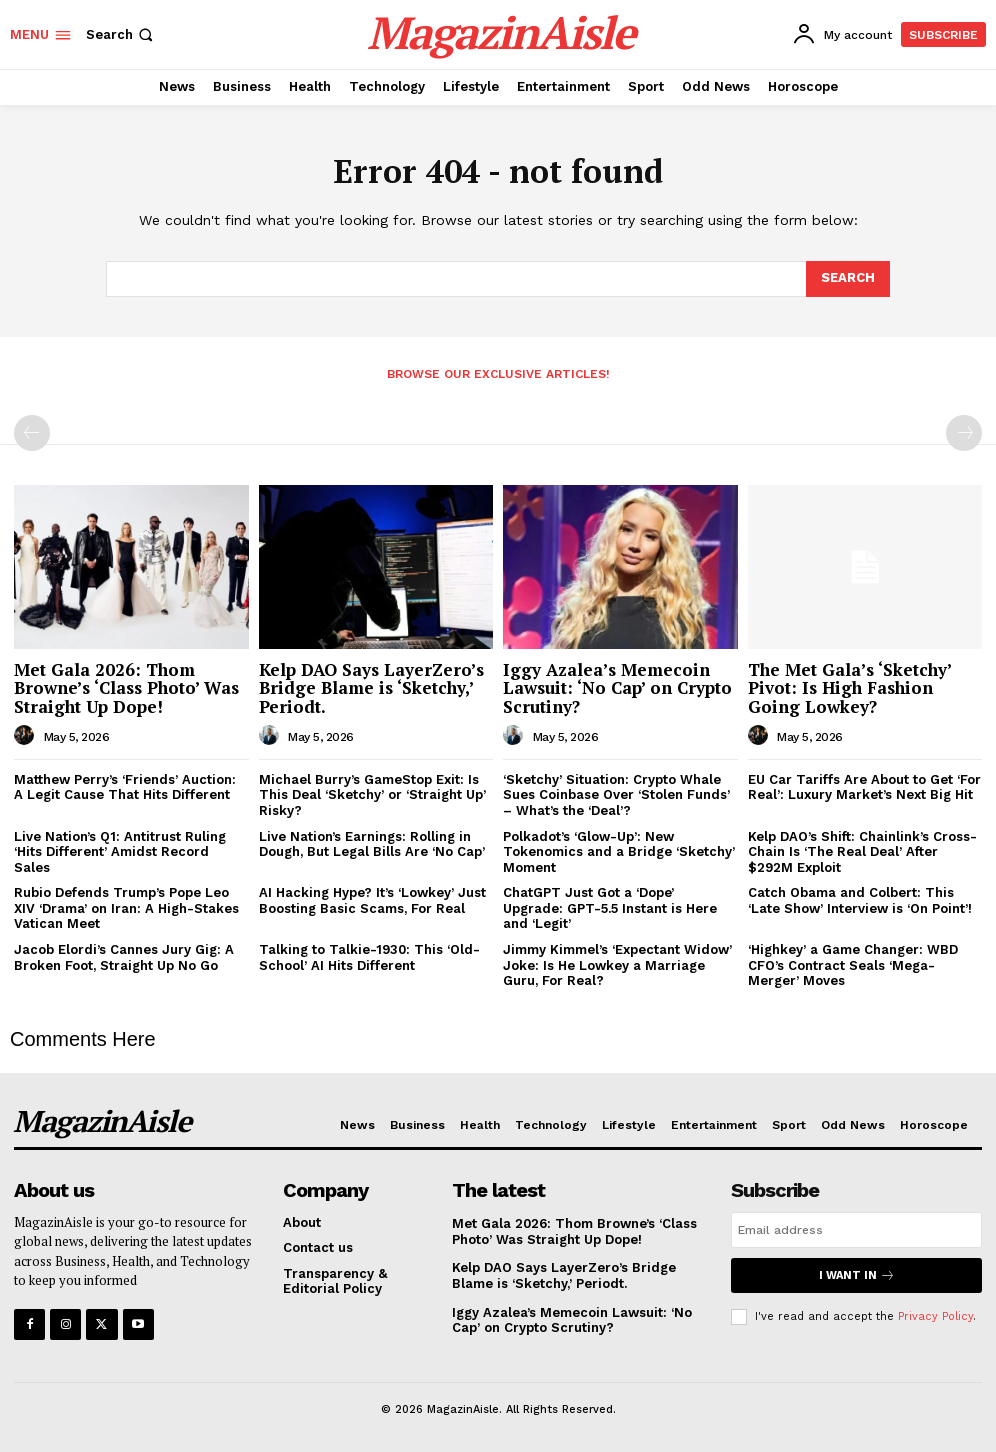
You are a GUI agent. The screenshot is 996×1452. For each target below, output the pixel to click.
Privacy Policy (935, 1316)
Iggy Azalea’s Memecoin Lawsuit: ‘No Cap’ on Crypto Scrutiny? (617, 688)
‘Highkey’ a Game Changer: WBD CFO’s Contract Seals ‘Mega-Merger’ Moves (853, 965)
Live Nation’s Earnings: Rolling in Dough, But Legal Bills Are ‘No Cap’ (372, 844)
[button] (121, 34)
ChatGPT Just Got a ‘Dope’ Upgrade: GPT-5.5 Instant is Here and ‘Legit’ (610, 908)
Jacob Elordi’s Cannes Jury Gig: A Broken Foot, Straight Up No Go (124, 957)
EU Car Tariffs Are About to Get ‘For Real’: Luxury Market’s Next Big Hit (864, 787)
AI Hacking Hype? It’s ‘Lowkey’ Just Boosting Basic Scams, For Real (372, 900)
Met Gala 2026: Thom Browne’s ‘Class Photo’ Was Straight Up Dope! (126, 688)
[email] (856, 1230)
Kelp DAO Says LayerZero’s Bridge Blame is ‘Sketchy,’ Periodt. (371, 688)
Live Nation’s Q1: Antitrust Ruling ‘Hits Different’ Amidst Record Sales (120, 852)
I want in (857, 1275)
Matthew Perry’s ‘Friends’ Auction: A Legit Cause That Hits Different (125, 787)
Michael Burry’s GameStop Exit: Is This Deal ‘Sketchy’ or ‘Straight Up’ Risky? (372, 795)
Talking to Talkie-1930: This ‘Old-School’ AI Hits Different (369, 957)
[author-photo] (27, 736)
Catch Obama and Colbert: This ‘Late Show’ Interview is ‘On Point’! (860, 900)
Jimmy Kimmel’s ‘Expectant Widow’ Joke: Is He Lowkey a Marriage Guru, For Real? (617, 965)
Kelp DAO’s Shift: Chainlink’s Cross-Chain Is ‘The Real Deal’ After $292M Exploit (862, 852)
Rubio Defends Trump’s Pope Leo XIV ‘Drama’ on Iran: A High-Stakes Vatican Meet (126, 908)
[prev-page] (32, 433)
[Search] (848, 279)
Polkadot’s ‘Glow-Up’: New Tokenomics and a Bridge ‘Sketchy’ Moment (619, 852)
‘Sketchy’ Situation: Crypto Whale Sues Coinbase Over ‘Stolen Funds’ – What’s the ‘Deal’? (616, 795)
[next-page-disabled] (964, 433)
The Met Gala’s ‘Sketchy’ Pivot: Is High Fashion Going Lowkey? (850, 688)
